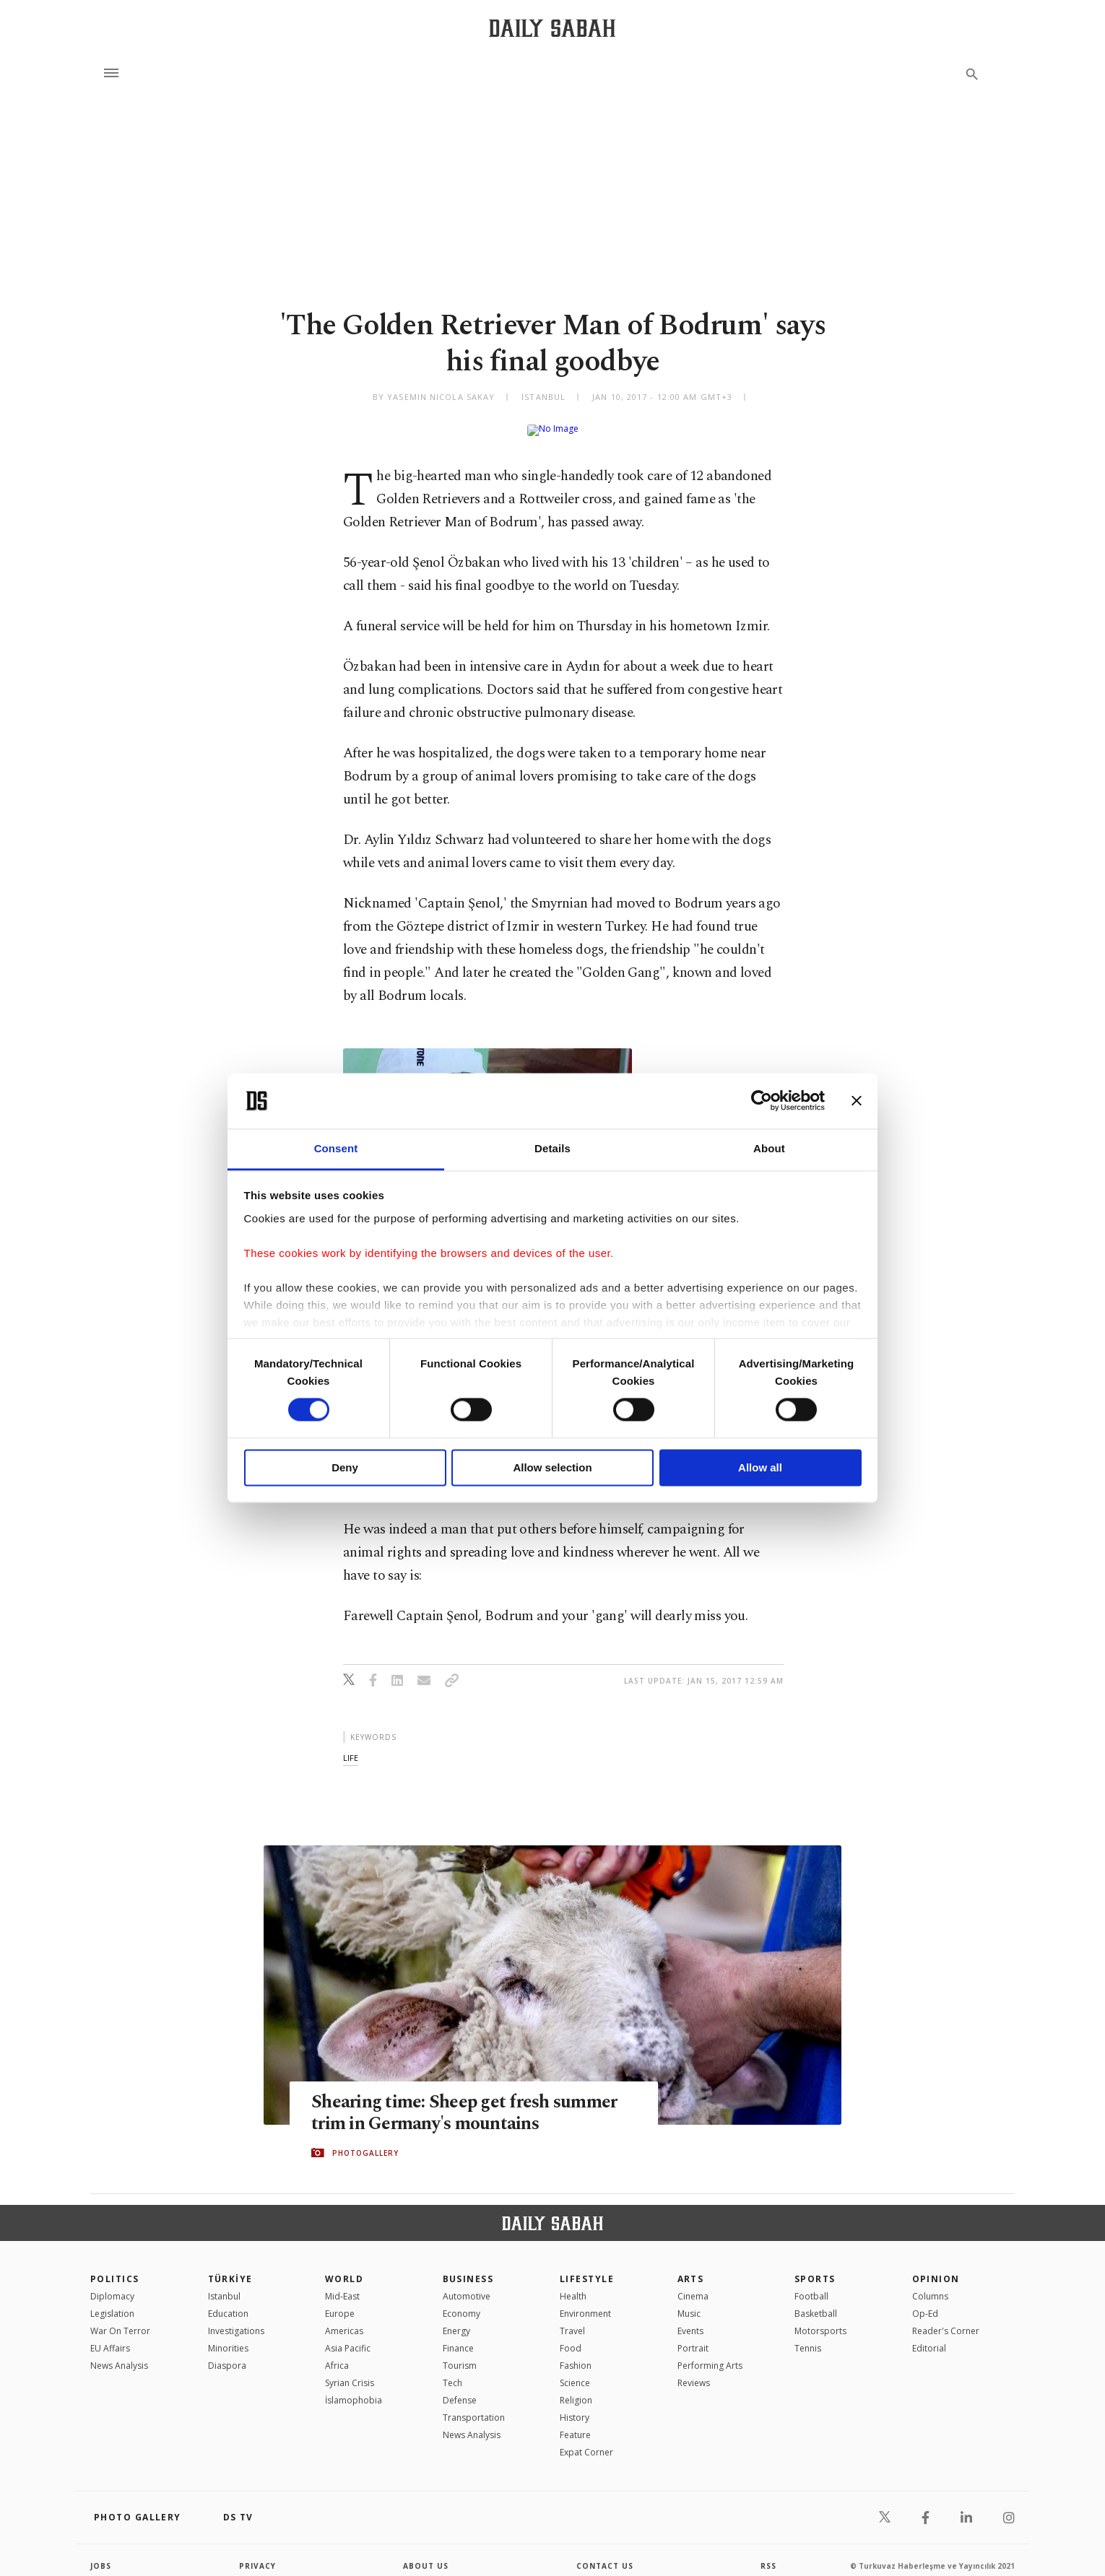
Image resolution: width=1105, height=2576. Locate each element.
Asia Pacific (347, 2337)
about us (425, 2554)
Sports (815, 2267)
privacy (257, 2554)
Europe (340, 2302)
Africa (337, 2354)
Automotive (466, 2285)
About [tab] (769, 1148)
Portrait (692, 2337)
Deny (345, 1467)
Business (468, 2267)
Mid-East (342, 2285)
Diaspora (227, 2354)
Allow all (760, 1467)
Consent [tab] (336, 1148)
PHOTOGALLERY (365, 2141)
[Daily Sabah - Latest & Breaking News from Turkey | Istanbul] (552, 28)
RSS (768, 2554)
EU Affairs (110, 2337)
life (350, 1746)
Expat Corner (586, 2440)
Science (575, 2371)
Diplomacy (112, 2285)
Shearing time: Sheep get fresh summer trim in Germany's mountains (464, 2101)
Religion (576, 2389)
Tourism (460, 2354)
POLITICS (114, 2267)
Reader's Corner (945, 2319)
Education (228, 2302)
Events (690, 2319)
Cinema (692, 2285)
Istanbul (224, 2285)
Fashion (576, 2354)
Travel (572, 2319)
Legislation (112, 2302)
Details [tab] (552, 1148)
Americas (344, 2319)
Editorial (929, 2337)
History (574, 2406)
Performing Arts (709, 2354)
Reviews (693, 2371)
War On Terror (120, 2319)
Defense (460, 2389)
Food (570, 2337)
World (344, 2267)
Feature (575, 2423)
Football (811, 2285)
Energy (456, 2319)
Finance (458, 2337)
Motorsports (820, 2319)
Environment (585, 2302)
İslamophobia (353, 2389)
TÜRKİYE (230, 2267)
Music (689, 2302)
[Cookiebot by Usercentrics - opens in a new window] (761, 1101)
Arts (690, 2267)
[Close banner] (857, 1101)
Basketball (815, 2302)
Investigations (236, 2319)
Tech (452, 2371)
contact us (604, 2554)
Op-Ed (925, 2302)
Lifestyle (587, 2267)
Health (573, 2285)
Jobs (100, 2554)
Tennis (807, 2337)
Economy (461, 2302)
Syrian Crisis (349, 2371)
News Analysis (119, 2354)
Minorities (228, 2337)
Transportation (474, 2406)
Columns (930, 2285)
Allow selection (552, 1467)
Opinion (936, 2267)
